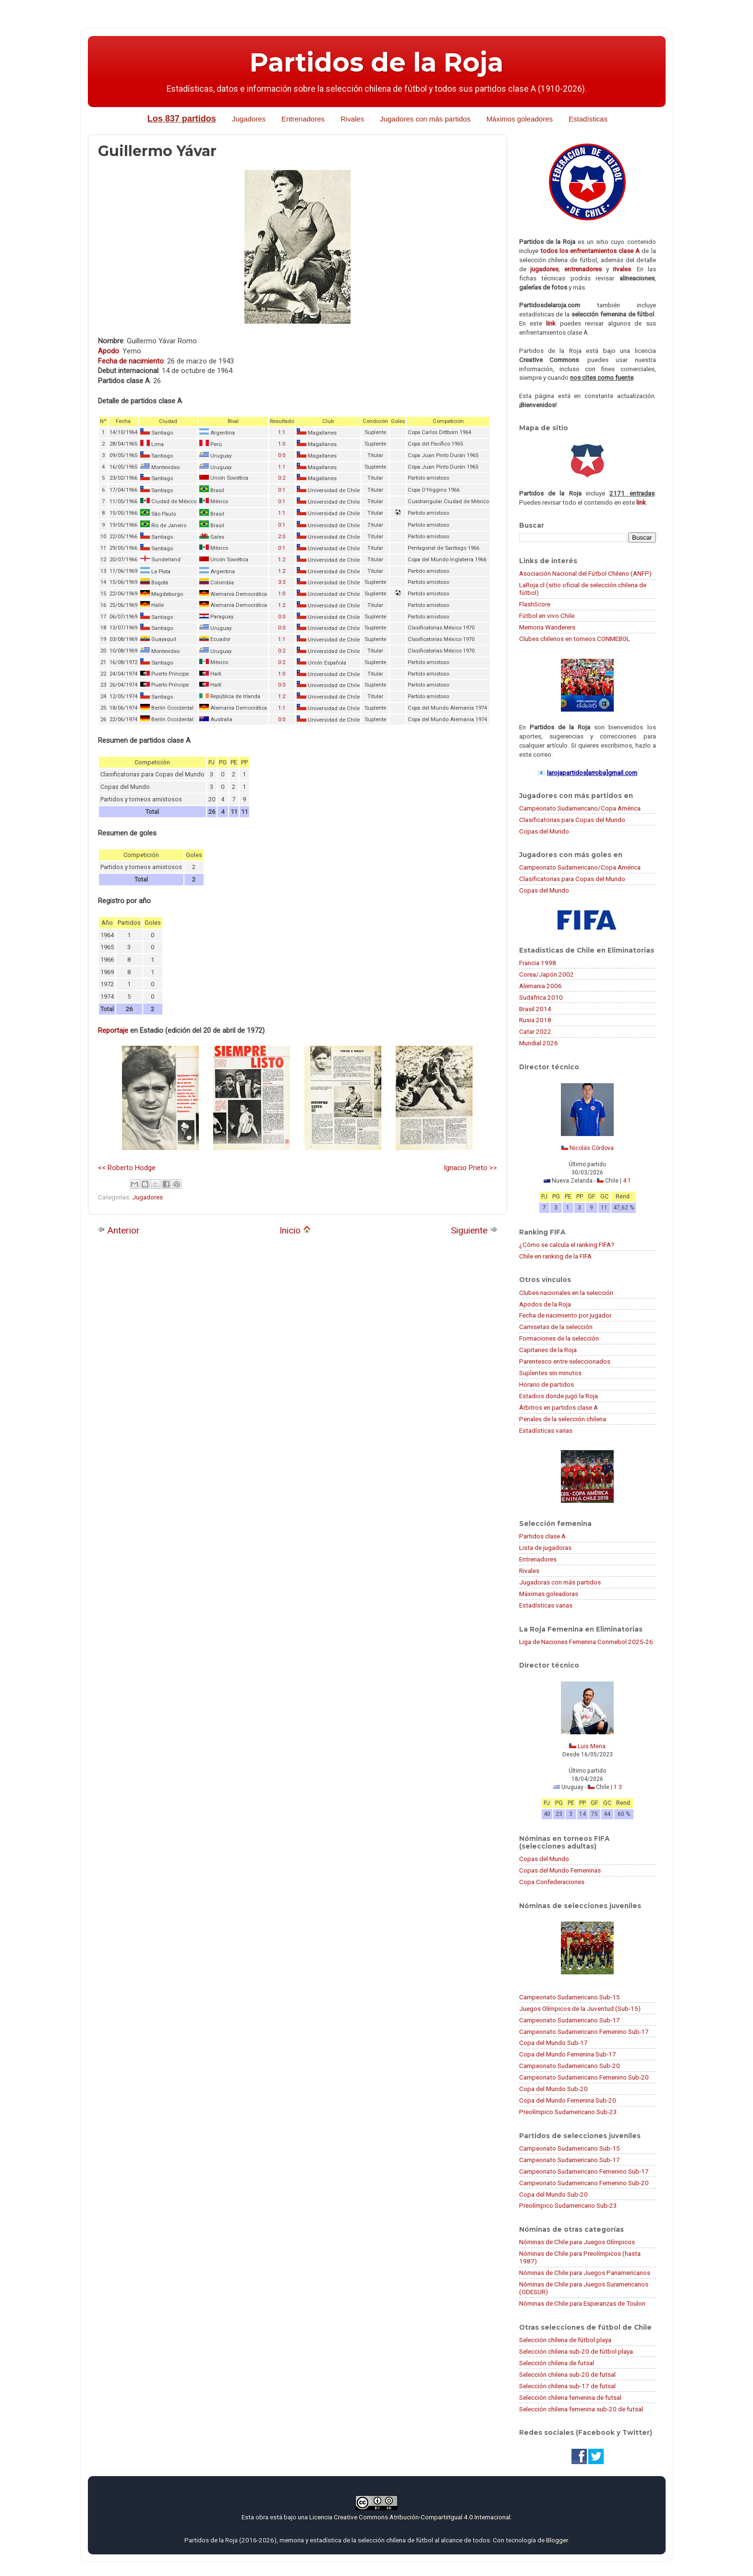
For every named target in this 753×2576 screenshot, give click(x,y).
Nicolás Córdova (592, 1148)
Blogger (557, 2540)
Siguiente (474, 1230)
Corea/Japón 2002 (546, 974)
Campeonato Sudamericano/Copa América (580, 808)
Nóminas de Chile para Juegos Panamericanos (584, 2272)
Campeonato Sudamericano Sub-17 (569, 2020)
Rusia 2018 (535, 1020)
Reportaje (113, 1030)
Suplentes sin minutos (550, 1373)
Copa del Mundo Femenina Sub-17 (567, 2054)
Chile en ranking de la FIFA (555, 1256)
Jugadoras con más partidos (560, 1582)
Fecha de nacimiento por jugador (565, 1315)
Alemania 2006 (540, 986)
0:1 (281, 490)
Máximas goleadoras (548, 1593)
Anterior (118, 1230)
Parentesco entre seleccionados (564, 1361)
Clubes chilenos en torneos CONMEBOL (574, 638)
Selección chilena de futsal (556, 2363)
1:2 (281, 559)
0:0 (281, 455)
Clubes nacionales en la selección (566, 1292)
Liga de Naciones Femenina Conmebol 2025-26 (586, 1641)
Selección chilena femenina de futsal (570, 2397)
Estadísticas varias (545, 1430)
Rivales (352, 119)
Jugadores (249, 119)
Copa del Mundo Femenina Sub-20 (567, 2100)
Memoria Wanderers (547, 627)
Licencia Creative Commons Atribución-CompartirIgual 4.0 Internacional (409, 2517)
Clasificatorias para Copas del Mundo (572, 819)
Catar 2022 (535, 1031)
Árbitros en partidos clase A (558, 1407)
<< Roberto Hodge (127, 1167)
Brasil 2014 (535, 1009)
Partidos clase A (542, 1536)
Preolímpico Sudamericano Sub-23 (568, 2112)
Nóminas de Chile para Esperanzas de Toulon (582, 2303)
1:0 (281, 444)
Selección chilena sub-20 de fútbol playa (576, 2351)
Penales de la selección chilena (562, 1419)
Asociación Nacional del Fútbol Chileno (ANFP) (585, 573)
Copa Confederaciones (551, 1882)
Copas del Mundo (544, 831)
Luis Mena (592, 1746)
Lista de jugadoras (545, 1547)
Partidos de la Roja (376, 62)
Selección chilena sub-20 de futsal (567, 2374)
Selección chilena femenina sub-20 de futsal (581, 2409)
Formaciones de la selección (559, 1338)
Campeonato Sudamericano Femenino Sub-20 (584, 2077)
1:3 (618, 1787)
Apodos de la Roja (545, 1304)
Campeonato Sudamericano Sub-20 (569, 2065)
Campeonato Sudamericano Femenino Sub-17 (584, 2031)
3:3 (281, 582)
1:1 (281, 432)
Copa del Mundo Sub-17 (553, 2042)
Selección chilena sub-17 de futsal (567, 2386)
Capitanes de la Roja (548, 1350)
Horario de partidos (546, 1384)
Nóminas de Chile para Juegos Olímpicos (577, 2242)
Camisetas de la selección (556, 1326)
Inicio (295, 1230)
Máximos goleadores (519, 119)
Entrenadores (303, 119)
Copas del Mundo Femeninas (560, 1870)
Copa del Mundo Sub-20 (553, 2088)
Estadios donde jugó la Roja (558, 1396)
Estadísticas (588, 119)
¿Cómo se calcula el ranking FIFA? (566, 1244)
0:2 (281, 478)
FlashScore (534, 604)
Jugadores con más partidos (425, 119)
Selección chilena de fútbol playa (565, 2340)
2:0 (281, 536)
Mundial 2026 (538, 1043)
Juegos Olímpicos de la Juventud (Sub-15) (580, 2008)
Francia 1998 (537, 963)
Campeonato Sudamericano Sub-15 (569, 1997)
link (551, 323)
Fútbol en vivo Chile (546, 615)
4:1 (627, 1180)
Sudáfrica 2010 (541, 997)
